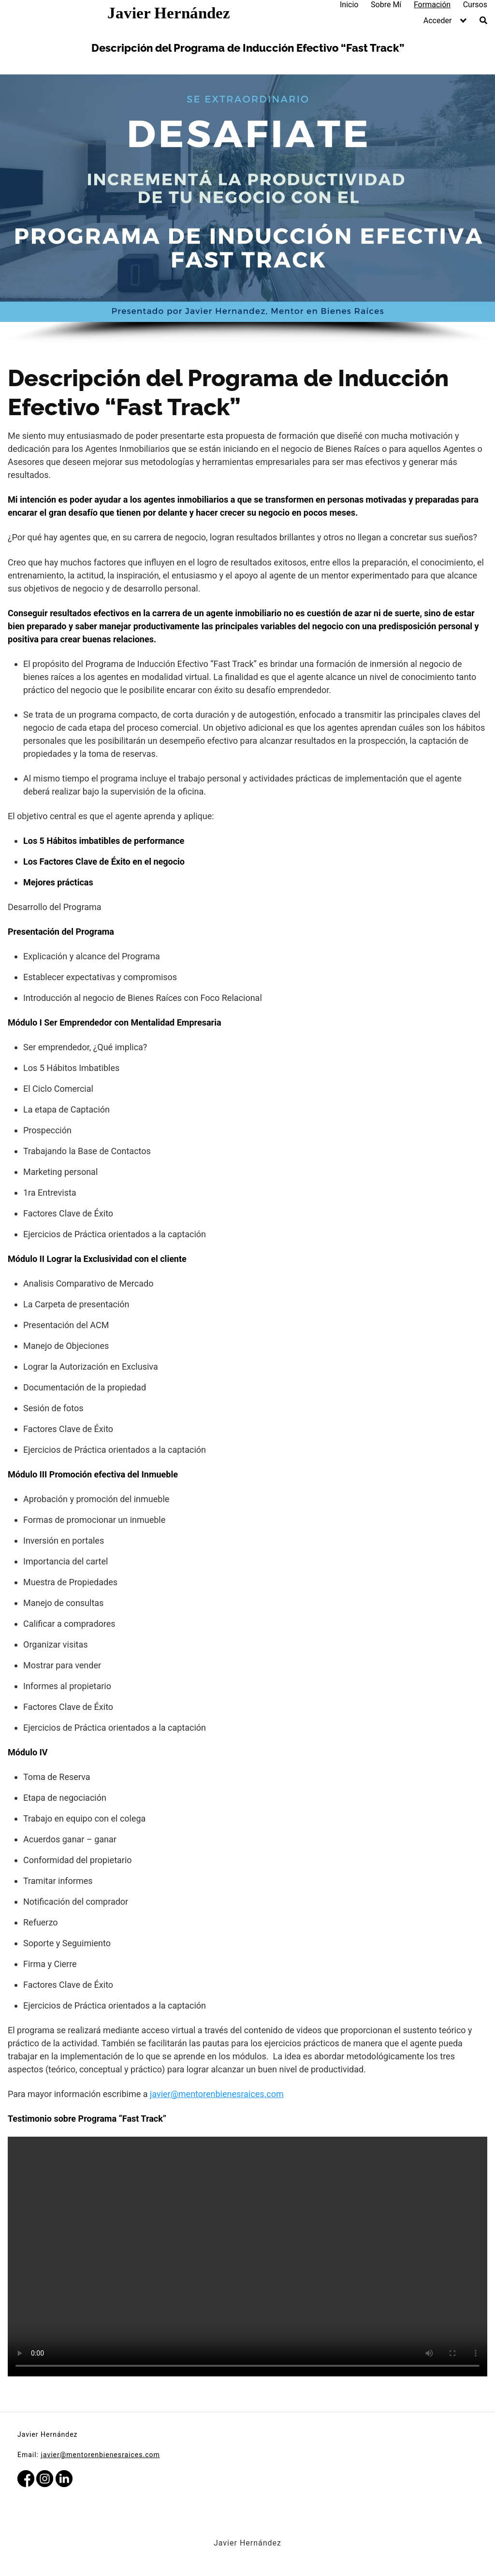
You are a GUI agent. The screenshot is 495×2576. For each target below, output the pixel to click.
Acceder (437, 20)
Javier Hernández (168, 13)
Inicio (349, 4)
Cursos (475, 4)
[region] (247, 209)
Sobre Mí (386, 4)
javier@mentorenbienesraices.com (217, 2094)
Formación (432, 4)
